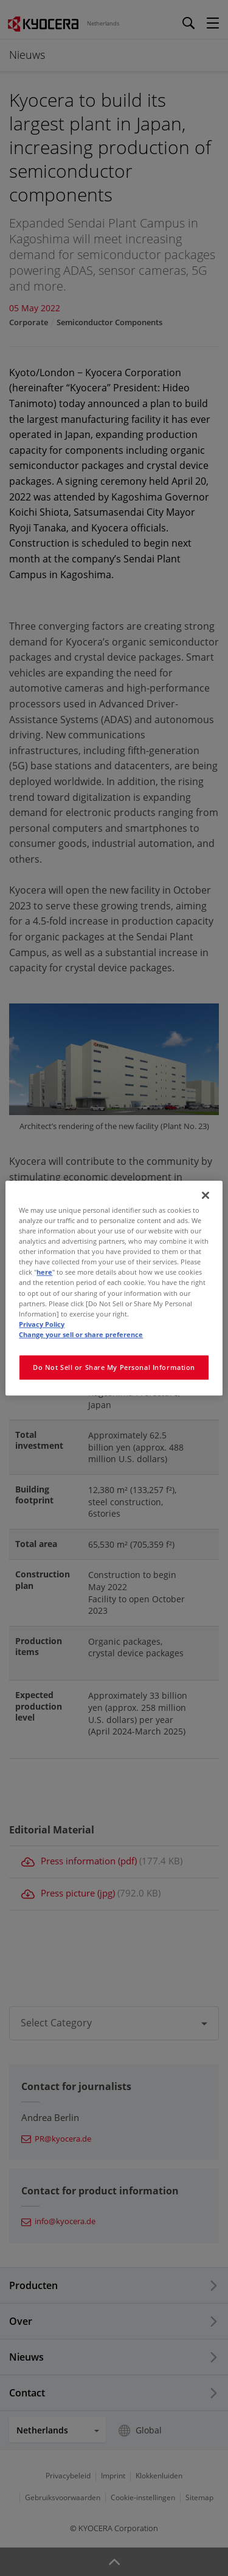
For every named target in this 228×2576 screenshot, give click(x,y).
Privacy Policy (41, 1324)
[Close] (205, 1195)
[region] (113, 1288)
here (44, 1272)
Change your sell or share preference (81, 1334)
